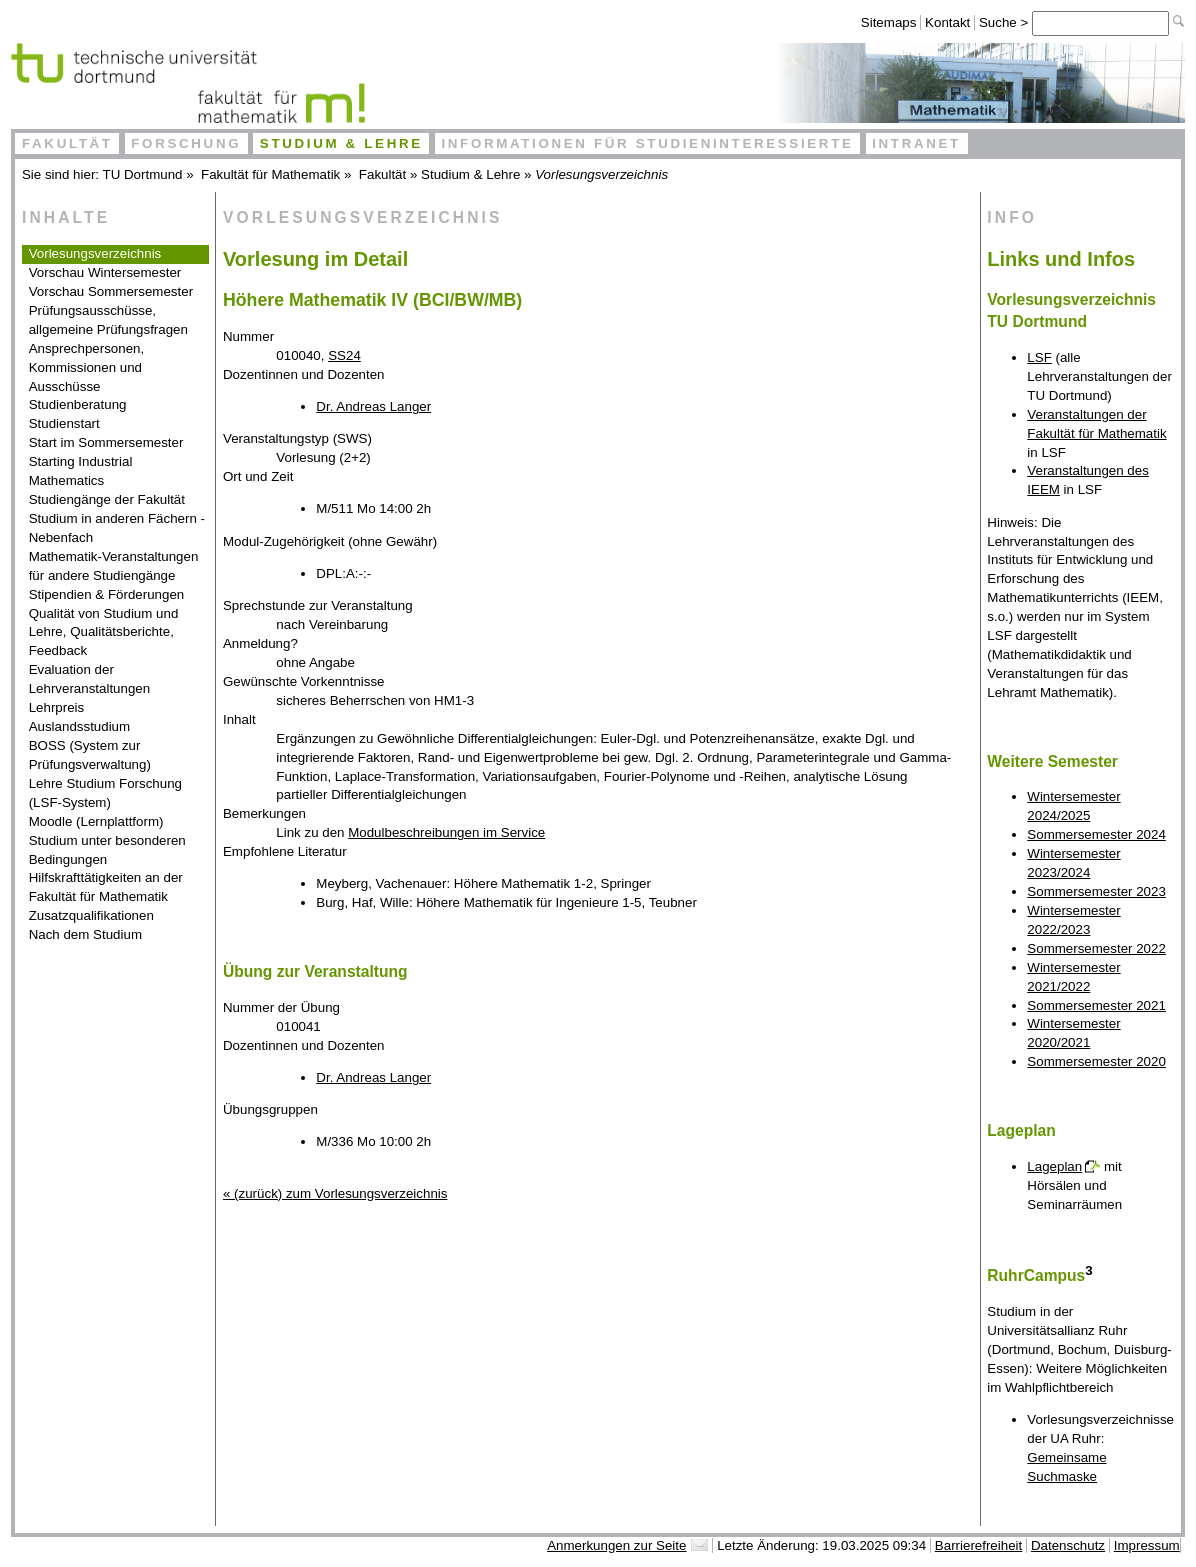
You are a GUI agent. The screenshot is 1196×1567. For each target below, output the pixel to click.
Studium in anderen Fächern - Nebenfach (117, 528)
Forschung (186, 143)
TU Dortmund (143, 174)
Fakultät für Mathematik (270, 174)
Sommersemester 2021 (1096, 1005)
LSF (1039, 357)
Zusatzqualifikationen (91, 915)
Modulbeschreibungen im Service (446, 832)
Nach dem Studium (85, 934)
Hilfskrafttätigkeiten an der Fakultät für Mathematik (106, 887)
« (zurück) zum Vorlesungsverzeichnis (335, 1193)
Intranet (916, 143)
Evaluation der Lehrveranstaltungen (90, 679)
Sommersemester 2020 (1096, 1061)
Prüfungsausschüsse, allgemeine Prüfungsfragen (108, 320)
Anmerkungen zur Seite (616, 1545)
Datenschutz (1068, 1545)
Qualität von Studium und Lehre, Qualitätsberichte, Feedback (104, 632)
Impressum (1147, 1545)
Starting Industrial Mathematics (81, 471)
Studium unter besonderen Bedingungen (107, 850)
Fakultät (67, 143)
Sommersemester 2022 (1096, 948)
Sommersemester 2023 (1096, 891)
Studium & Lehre (341, 143)
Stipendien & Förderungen (107, 594)
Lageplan (1054, 1166)
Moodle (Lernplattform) (96, 821)
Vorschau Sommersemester (111, 291)
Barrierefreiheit (978, 1545)
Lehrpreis (57, 707)
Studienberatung (78, 404)
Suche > (1005, 22)
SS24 (344, 355)
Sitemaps (889, 22)
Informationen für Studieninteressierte (647, 143)
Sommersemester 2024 (1096, 834)
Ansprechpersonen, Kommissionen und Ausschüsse (87, 367)
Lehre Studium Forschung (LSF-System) (105, 793)
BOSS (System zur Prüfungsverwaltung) (90, 755)
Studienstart (64, 423)
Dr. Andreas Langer (373, 406)
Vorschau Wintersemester (105, 272)
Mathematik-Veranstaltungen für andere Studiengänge (114, 566)
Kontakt (947, 22)
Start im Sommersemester (106, 442)
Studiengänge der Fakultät (107, 499)
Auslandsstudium (80, 726)
